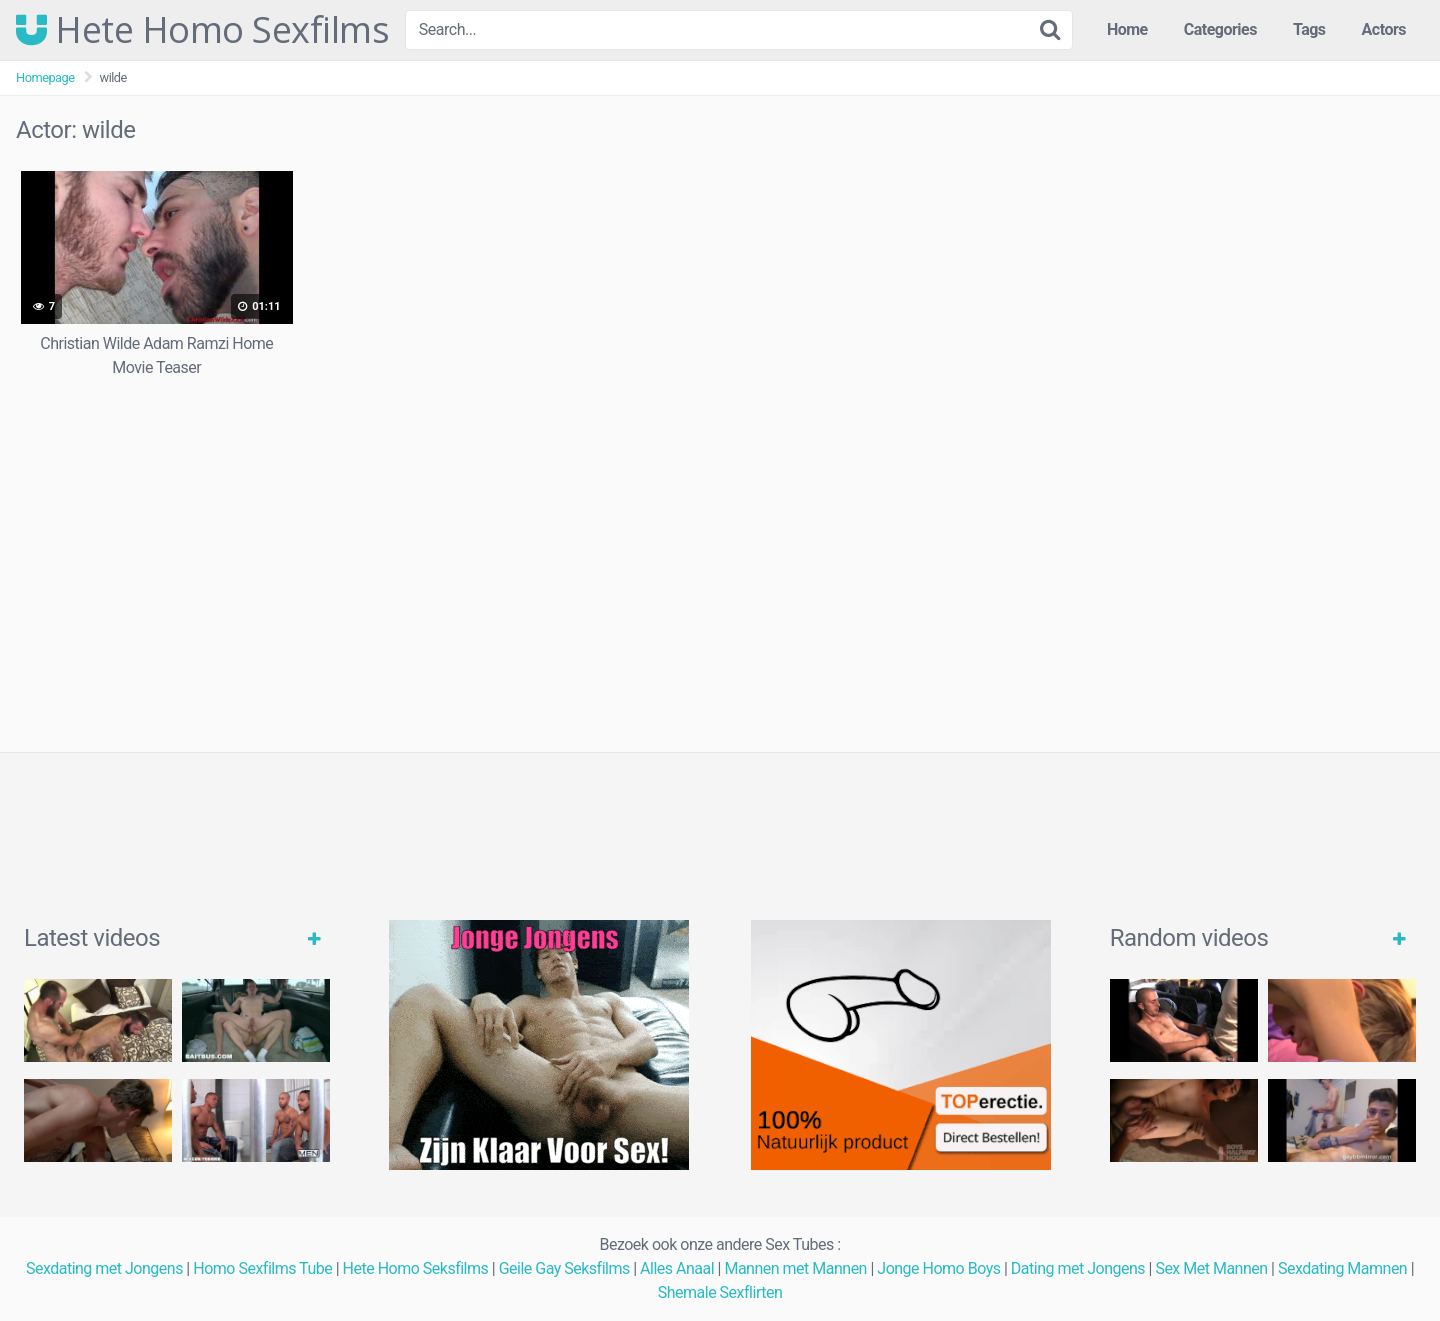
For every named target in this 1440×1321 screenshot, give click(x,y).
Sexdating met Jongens (104, 1268)
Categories (1220, 29)
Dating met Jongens (1078, 1268)
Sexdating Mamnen (1342, 1268)
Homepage (45, 77)
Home (1127, 29)
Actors (1384, 29)
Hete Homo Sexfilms (202, 30)
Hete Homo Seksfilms (416, 1268)
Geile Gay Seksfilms (564, 1268)
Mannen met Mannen (795, 1268)
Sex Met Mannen (1211, 1268)
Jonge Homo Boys (938, 1268)
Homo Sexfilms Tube (262, 1268)
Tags (1309, 29)
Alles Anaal (677, 1268)
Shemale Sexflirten (720, 1292)
